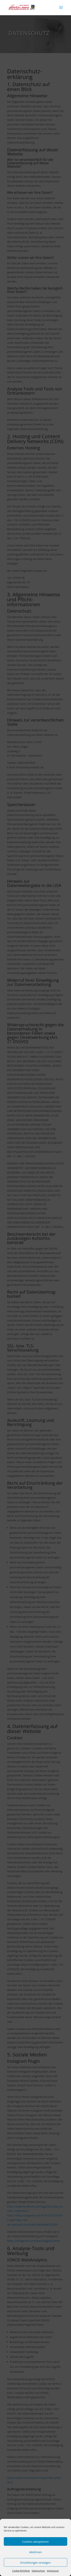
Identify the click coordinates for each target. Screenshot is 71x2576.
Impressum (53, 2570)
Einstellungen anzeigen (35, 2562)
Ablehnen (35, 2552)
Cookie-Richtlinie (21, 2570)
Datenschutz (38, 2570)
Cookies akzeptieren (35, 2541)
